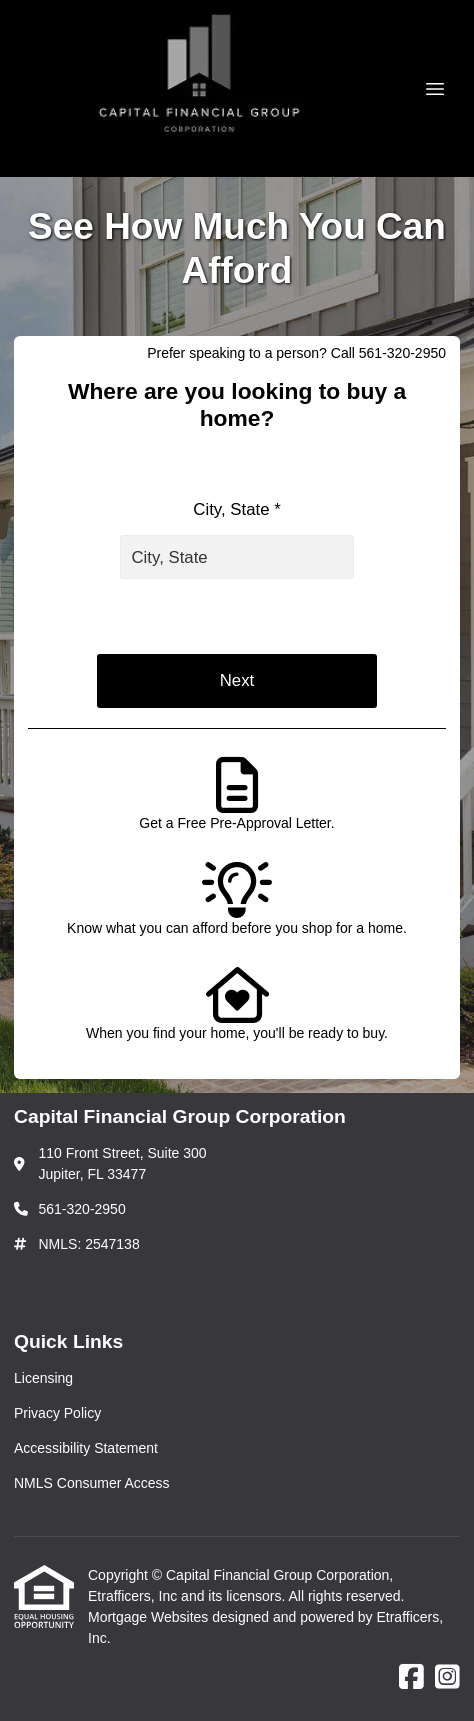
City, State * (236, 509)
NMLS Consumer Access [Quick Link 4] (92, 1483)
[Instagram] (447, 1678)
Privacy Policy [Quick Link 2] (57, 1413)
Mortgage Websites (150, 1617)
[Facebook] (411, 1678)
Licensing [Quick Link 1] (43, 1378)
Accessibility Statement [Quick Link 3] (86, 1448)
